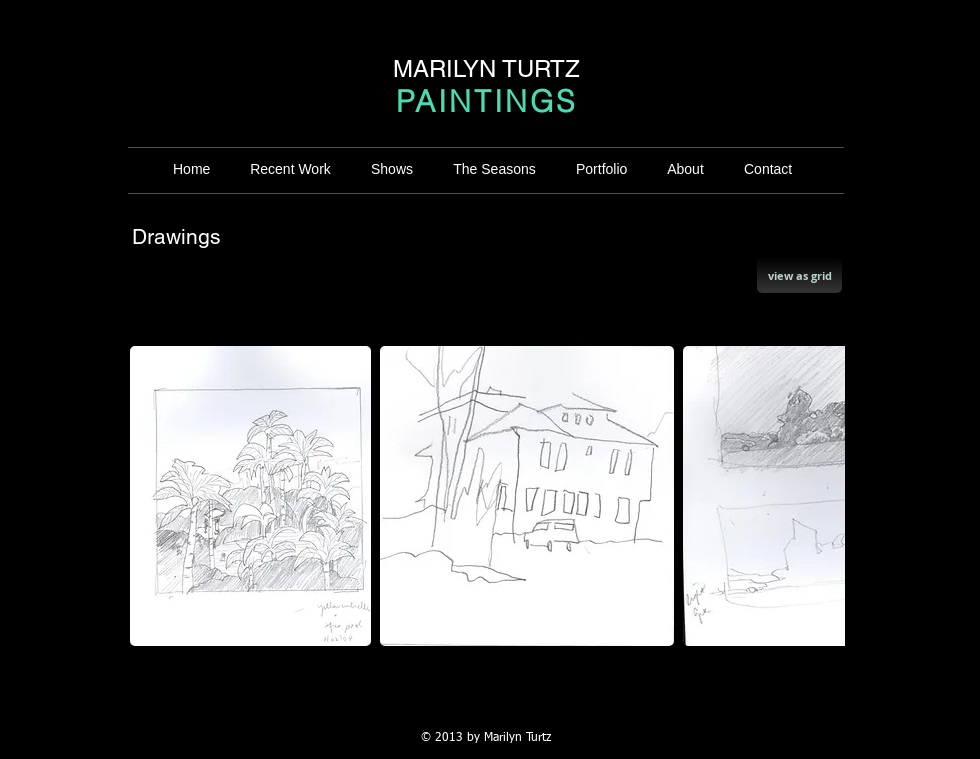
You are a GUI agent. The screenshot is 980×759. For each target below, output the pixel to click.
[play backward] (155, 496)
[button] (250, 496)
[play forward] (820, 496)
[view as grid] (799, 275)
